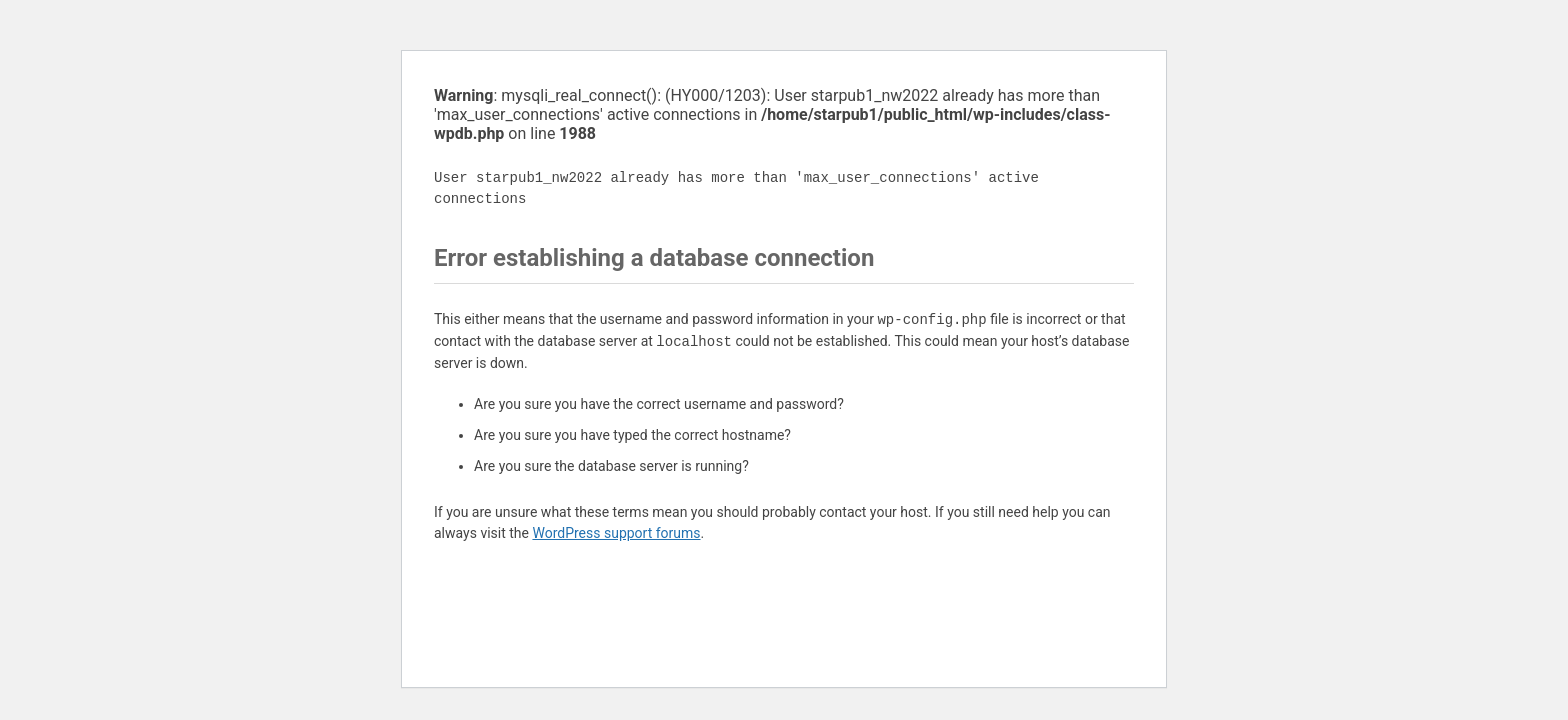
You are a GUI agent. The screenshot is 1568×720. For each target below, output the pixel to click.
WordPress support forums (616, 533)
